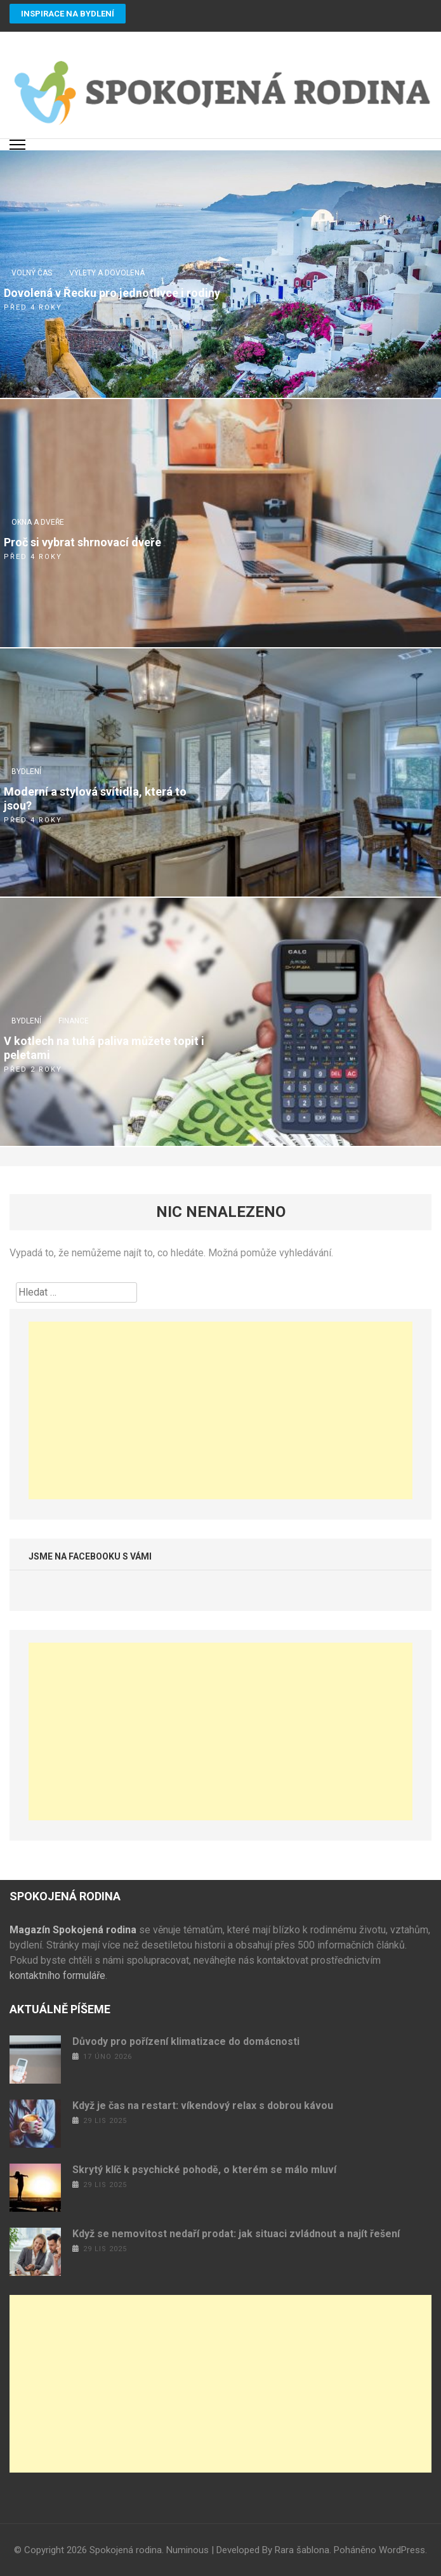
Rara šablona (302, 2550)
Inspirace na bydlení (67, 13)
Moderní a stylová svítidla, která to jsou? (95, 798)
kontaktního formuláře (57, 1975)
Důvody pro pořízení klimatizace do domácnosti (185, 2041)
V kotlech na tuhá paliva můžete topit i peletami (104, 1047)
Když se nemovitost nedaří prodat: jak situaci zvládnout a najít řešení (236, 2234)
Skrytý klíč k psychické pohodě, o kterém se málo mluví (204, 2170)
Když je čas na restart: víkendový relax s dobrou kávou (202, 2106)
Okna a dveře (37, 522)
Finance (73, 1020)
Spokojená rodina (125, 2550)
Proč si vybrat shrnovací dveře (82, 542)
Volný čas (31, 272)
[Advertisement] (220, 1410)
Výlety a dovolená (107, 272)
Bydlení (26, 771)
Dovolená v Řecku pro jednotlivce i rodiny (112, 292)
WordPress (402, 2550)
